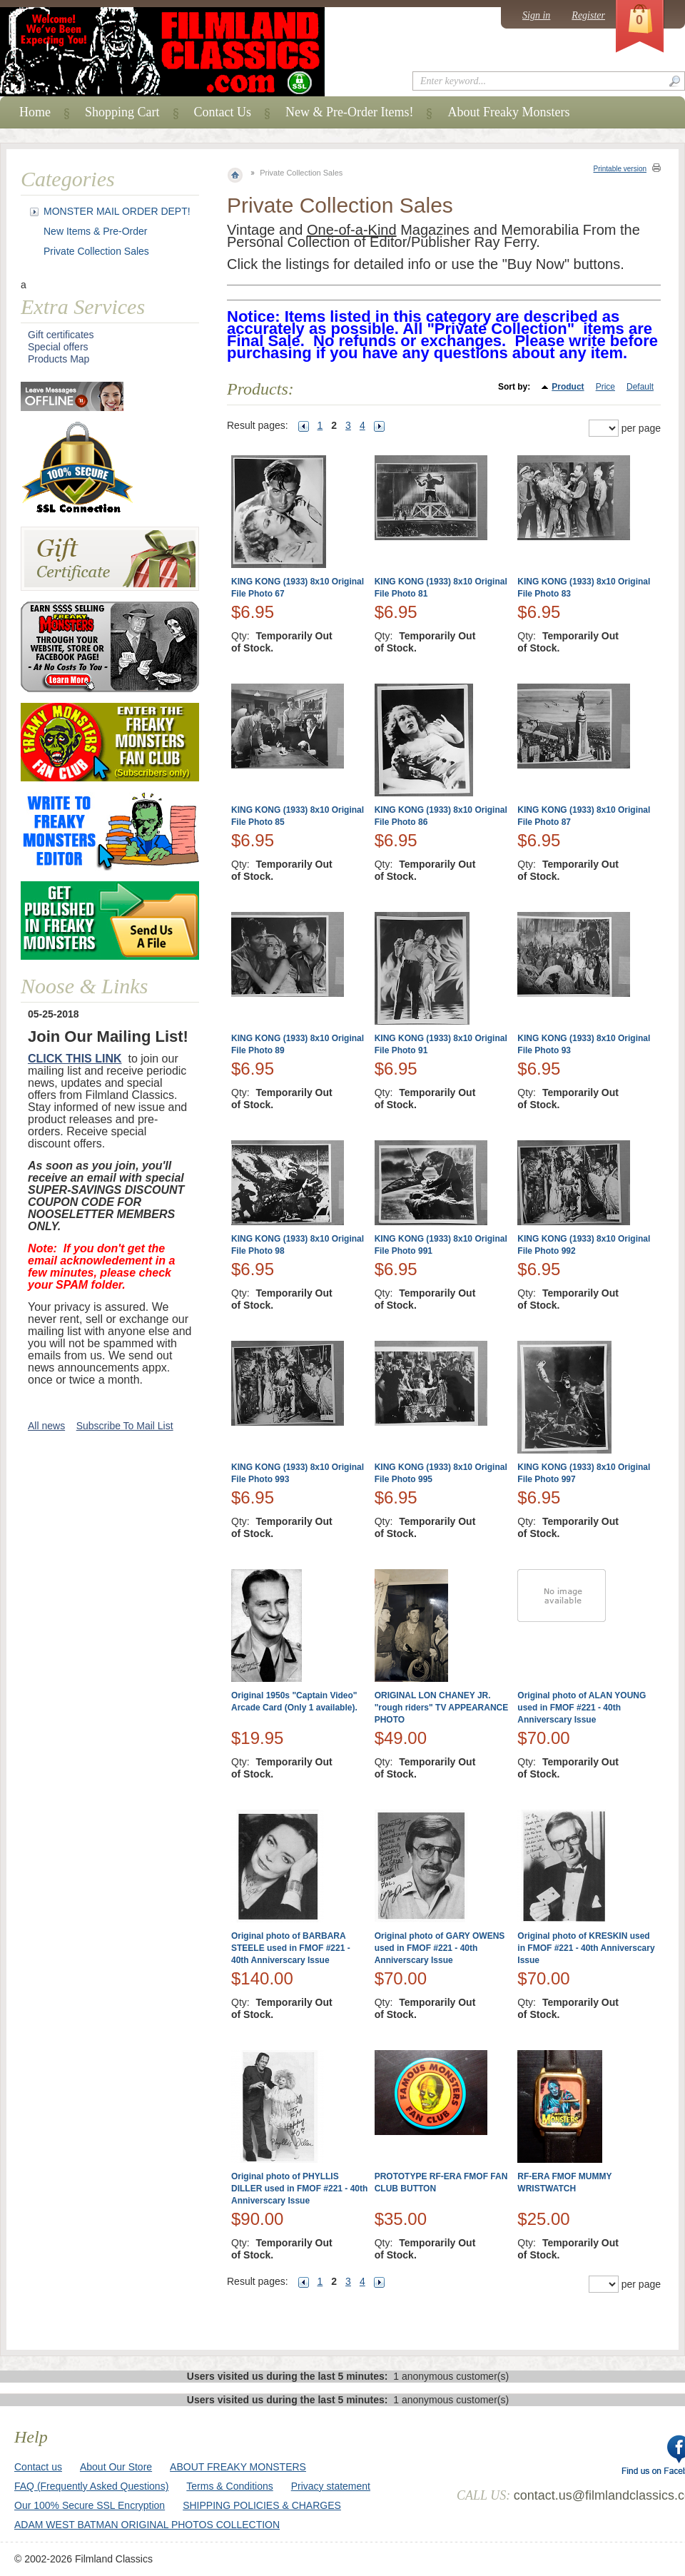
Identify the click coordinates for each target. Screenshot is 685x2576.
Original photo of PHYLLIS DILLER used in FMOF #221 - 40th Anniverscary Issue (299, 2188)
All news (46, 1425)
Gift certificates (61, 334)
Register (588, 15)
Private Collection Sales (96, 251)
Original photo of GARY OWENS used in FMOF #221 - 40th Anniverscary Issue (440, 1948)
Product (568, 387)
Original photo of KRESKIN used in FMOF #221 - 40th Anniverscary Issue (585, 1948)
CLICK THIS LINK (75, 1059)
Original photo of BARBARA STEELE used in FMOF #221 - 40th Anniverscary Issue (290, 1948)
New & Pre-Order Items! (349, 112)
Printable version (620, 169)
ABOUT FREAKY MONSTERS (238, 2467)
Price (605, 387)
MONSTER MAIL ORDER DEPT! (117, 211)
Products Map (58, 359)
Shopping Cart (122, 112)
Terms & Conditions (229, 2486)
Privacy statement (330, 2486)
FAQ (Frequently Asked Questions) (91, 2486)
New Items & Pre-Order (95, 231)
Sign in (536, 15)
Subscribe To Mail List (124, 1425)
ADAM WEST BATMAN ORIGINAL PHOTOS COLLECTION (147, 2524)
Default (640, 387)
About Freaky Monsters (508, 112)
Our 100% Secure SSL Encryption (89, 2505)
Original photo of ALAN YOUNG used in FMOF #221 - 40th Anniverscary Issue (581, 1707)
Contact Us (223, 112)
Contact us (38, 2467)
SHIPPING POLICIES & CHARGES (262, 2505)
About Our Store (116, 2467)
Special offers (58, 347)
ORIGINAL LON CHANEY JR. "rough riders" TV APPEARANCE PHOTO (442, 1707)
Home (35, 112)
